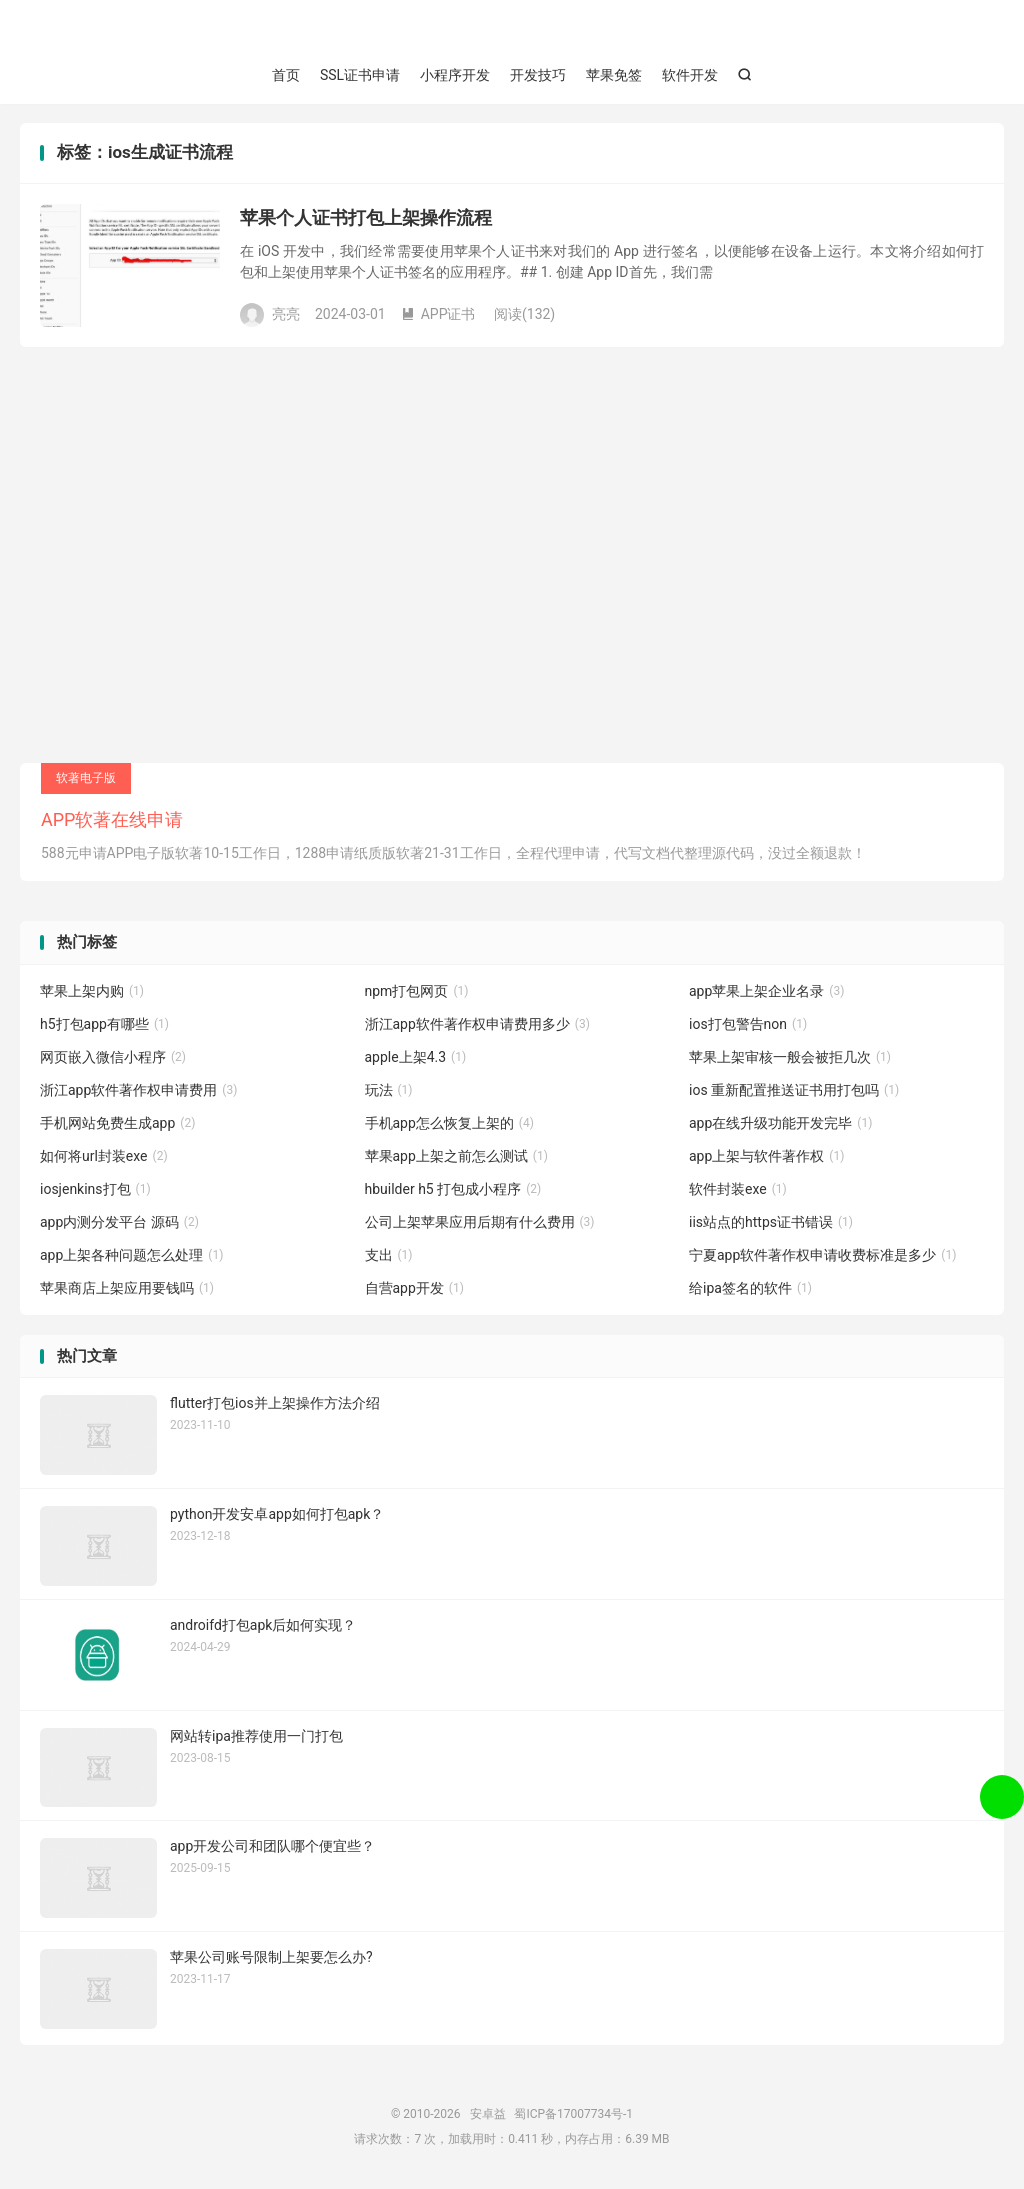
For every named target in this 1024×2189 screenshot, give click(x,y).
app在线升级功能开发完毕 (780, 1124)
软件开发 (690, 75)
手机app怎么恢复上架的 (449, 1124)
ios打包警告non (748, 1025)
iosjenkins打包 (95, 1190)
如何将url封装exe (104, 1157)
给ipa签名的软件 (750, 1289)
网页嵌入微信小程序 (113, 1058)
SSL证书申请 (360, 75)
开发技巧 (538, 75)
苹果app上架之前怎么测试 (456, 1157)
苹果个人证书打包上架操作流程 (366, 218)
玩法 (389, 1091)
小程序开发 (455, 75)
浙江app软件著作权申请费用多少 (477, 1025)
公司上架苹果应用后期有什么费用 (480, 1223)
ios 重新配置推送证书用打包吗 (794, 1091)
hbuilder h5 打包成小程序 (453, 1190)
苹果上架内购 (92, 992)
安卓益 (512, 31)
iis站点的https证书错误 (771, 1223)
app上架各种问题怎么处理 (131, 1256)
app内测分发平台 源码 (119, 1223)
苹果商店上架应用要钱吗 (127, 1289)
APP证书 (438, 314)
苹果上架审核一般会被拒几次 (790, 1058)
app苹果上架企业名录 (766, 992)
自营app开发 (414, 1289)
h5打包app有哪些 (104, 1025)
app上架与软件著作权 (766, 1157)
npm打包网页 (417, 992)
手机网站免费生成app (117, 1124)
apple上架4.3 (416, 1058)
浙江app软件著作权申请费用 (138, 1091)
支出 (389, 1256)
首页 (286, 75)
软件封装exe (738, 1190)
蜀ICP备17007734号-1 (573, 2115)
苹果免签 (614, 75)
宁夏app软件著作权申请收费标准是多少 (822, 1256)
